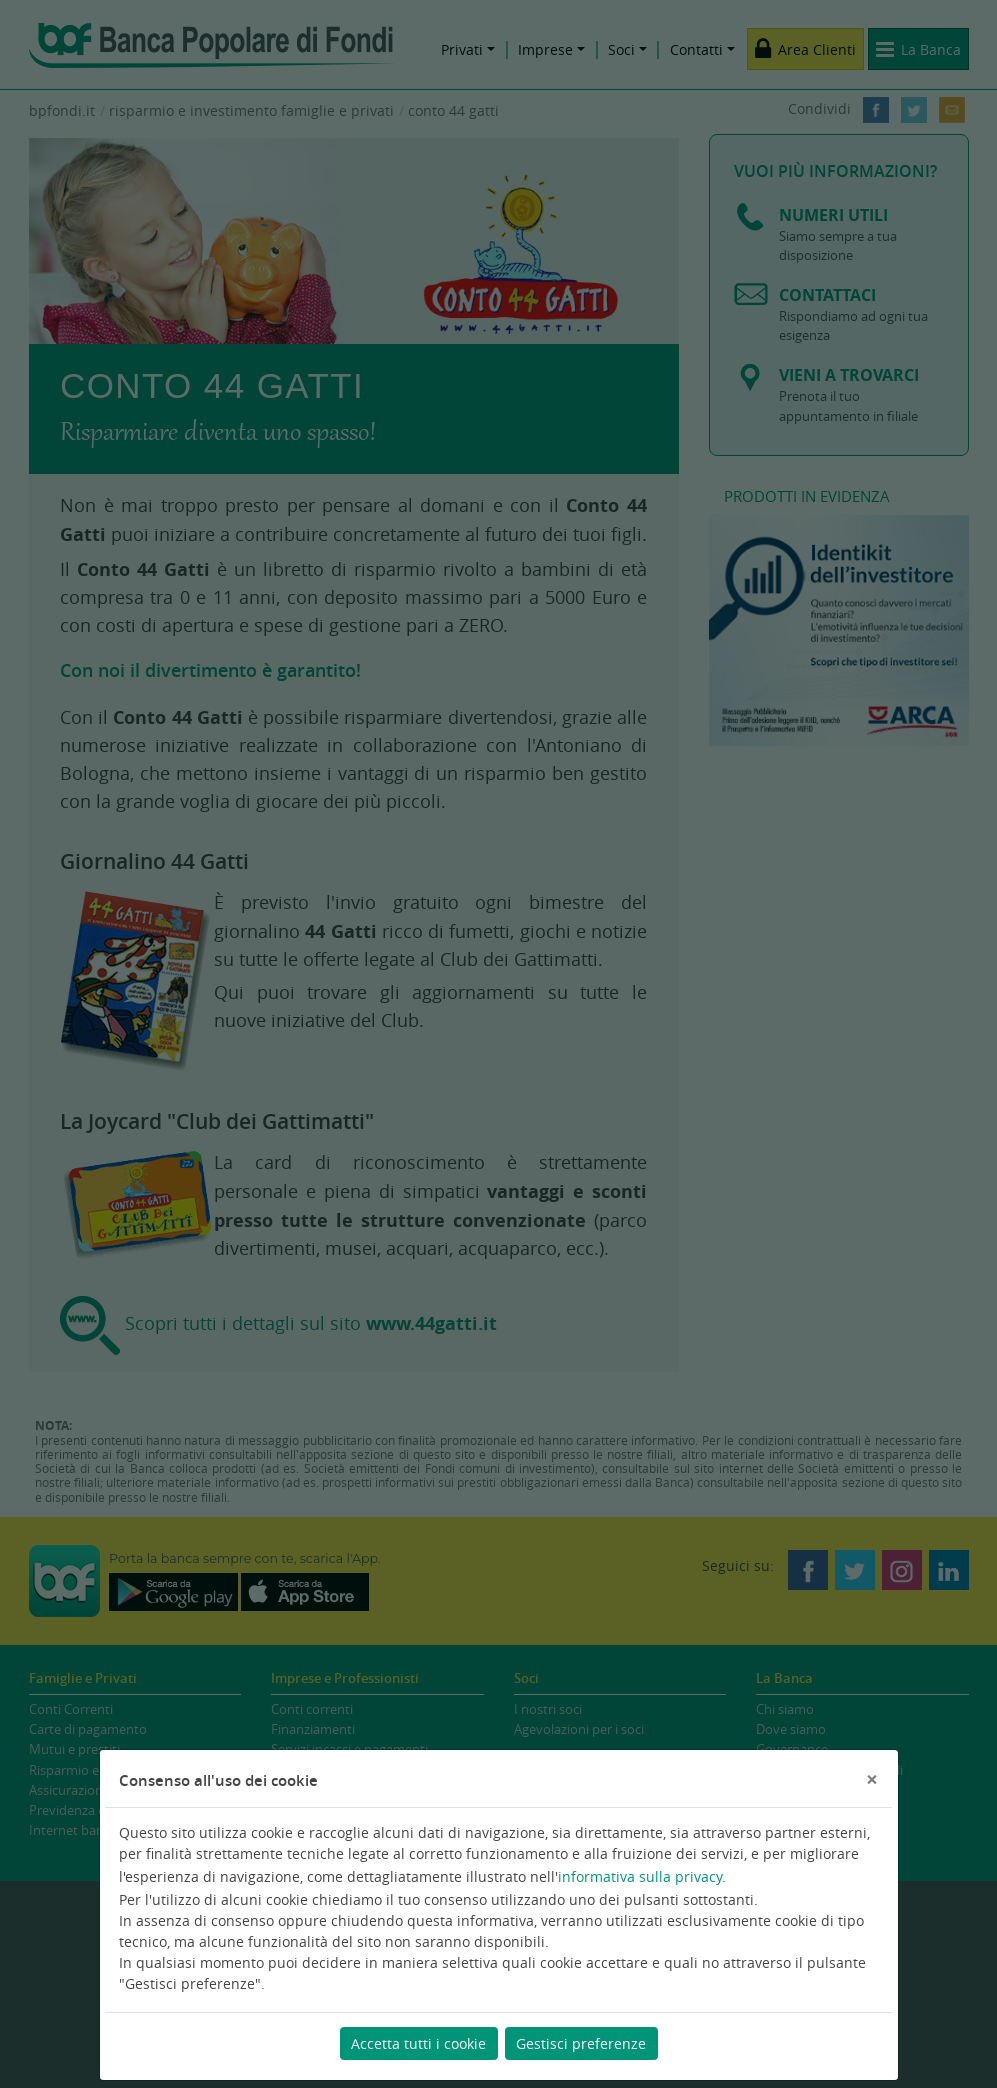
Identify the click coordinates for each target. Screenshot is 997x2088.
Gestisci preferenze (581, 2043)
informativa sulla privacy (640, 1876)
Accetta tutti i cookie (418, 2043)
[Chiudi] (872, 1779)
